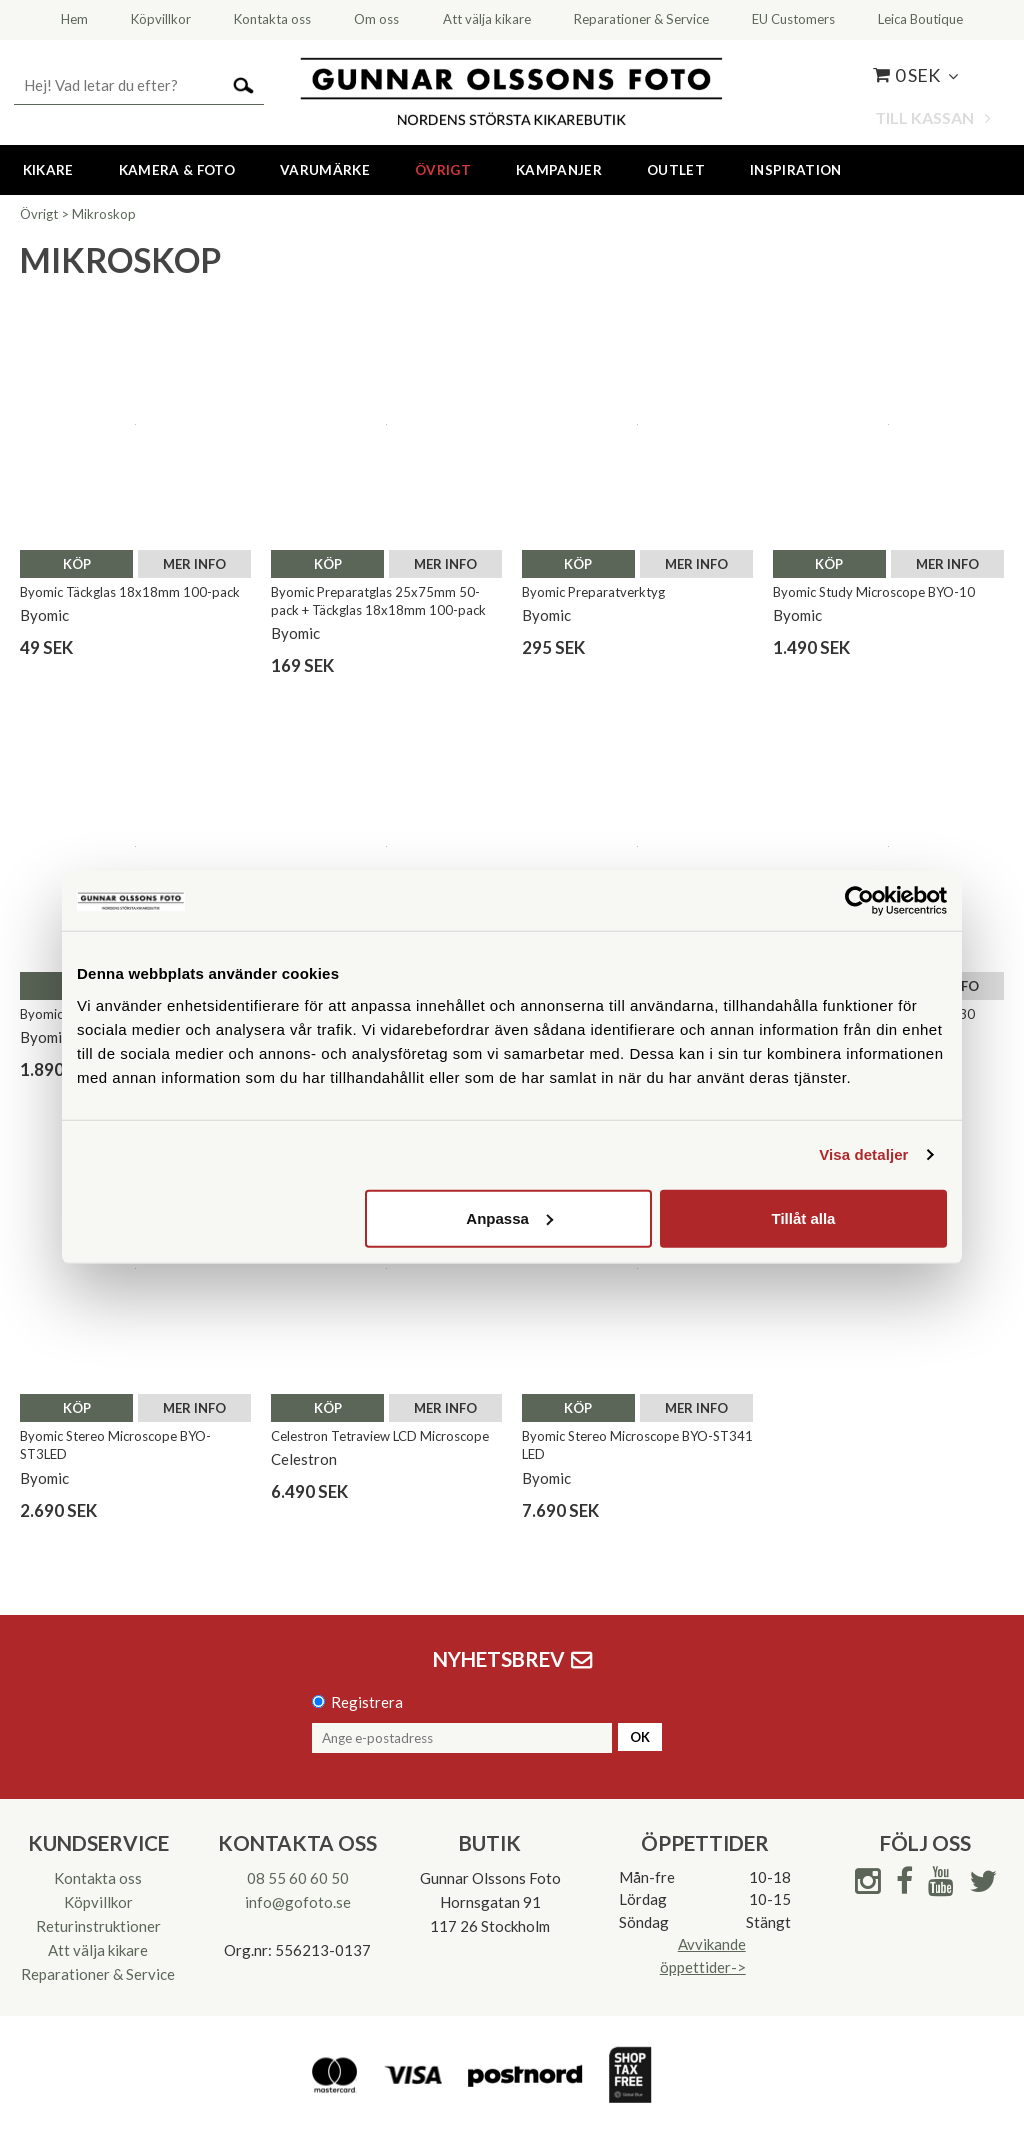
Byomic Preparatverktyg (593, 592)
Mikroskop (104, 214)
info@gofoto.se (298, 1902)
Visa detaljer (863, 1154)
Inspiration (796, 170)
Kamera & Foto (177, 170)
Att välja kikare (98, 1950)
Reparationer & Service (98, 1974)
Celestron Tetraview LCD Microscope (380, 1436)
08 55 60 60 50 (298, 1878)
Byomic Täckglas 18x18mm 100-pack (130, 592)
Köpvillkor (98, 1902)
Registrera (367, 1702)
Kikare (48, 170)
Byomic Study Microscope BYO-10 (874, 592)
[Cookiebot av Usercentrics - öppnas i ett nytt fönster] (859, 901)
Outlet (676, 170)
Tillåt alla (803, 1217)
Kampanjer (559, 170)
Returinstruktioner (98, 1926)
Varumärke (325, 170)
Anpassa (509, 1217)
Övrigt (443, 170)
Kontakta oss (98, 1878)
